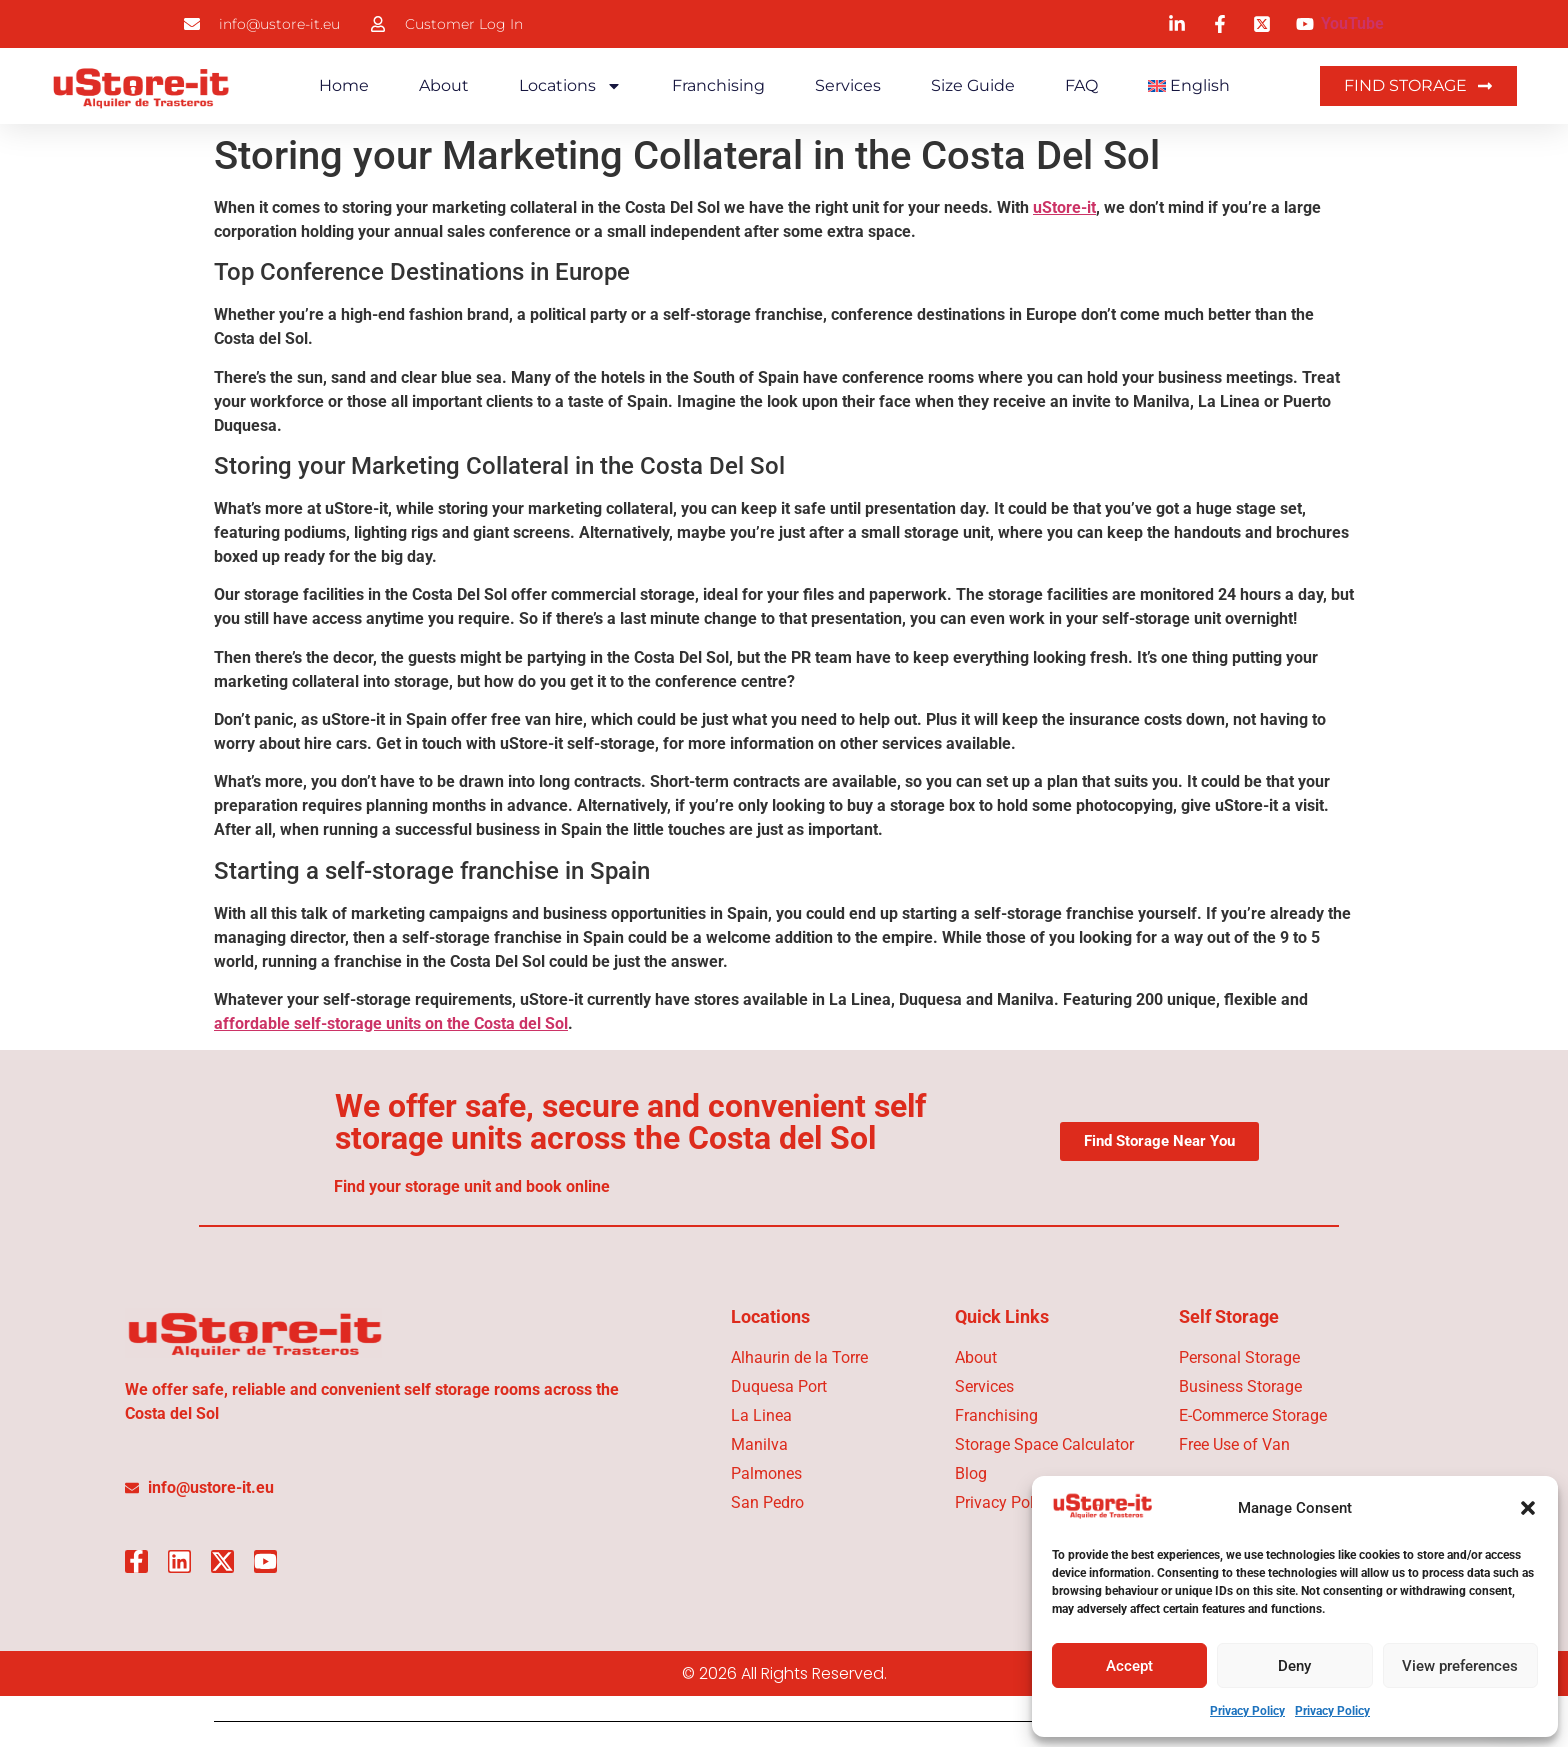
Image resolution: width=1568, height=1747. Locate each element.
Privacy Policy (1247, 1711)
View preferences (1460, 1666)
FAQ (1081, 85)
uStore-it (1064, 207)
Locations (570, 86)
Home (344, 85)
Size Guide (973, 85)
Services (848, 85)
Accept (1129, 1666)
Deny (1294, 1666)
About (444, 85)
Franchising (718, 85)
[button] (1528, 1508)
